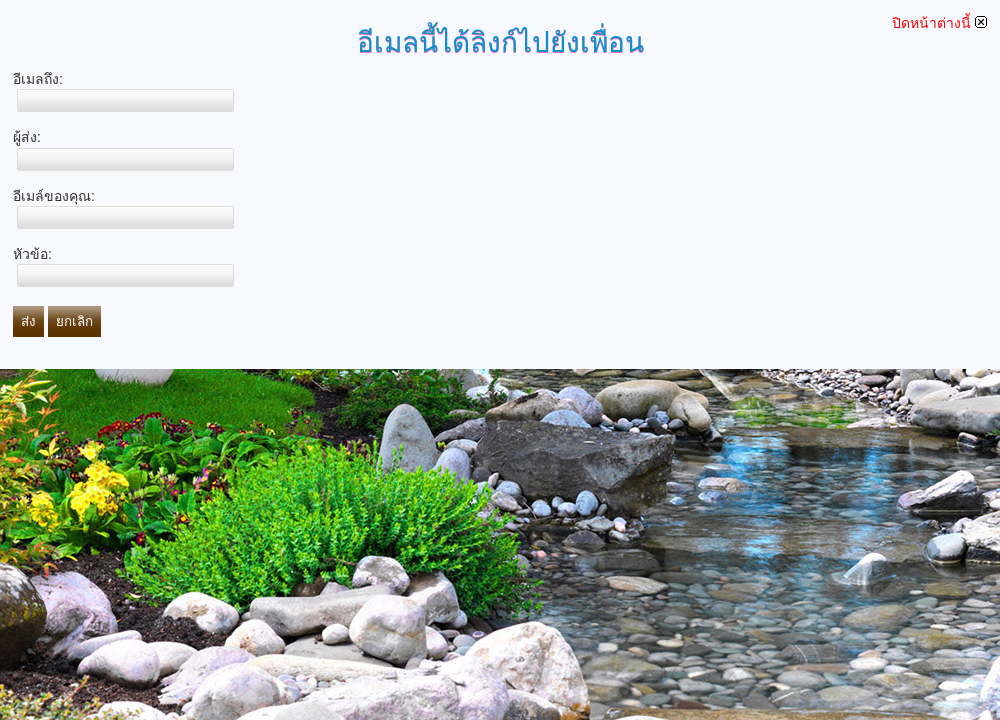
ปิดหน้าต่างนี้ (939, 23)
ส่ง (28, 321)
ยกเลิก (74, 321)
